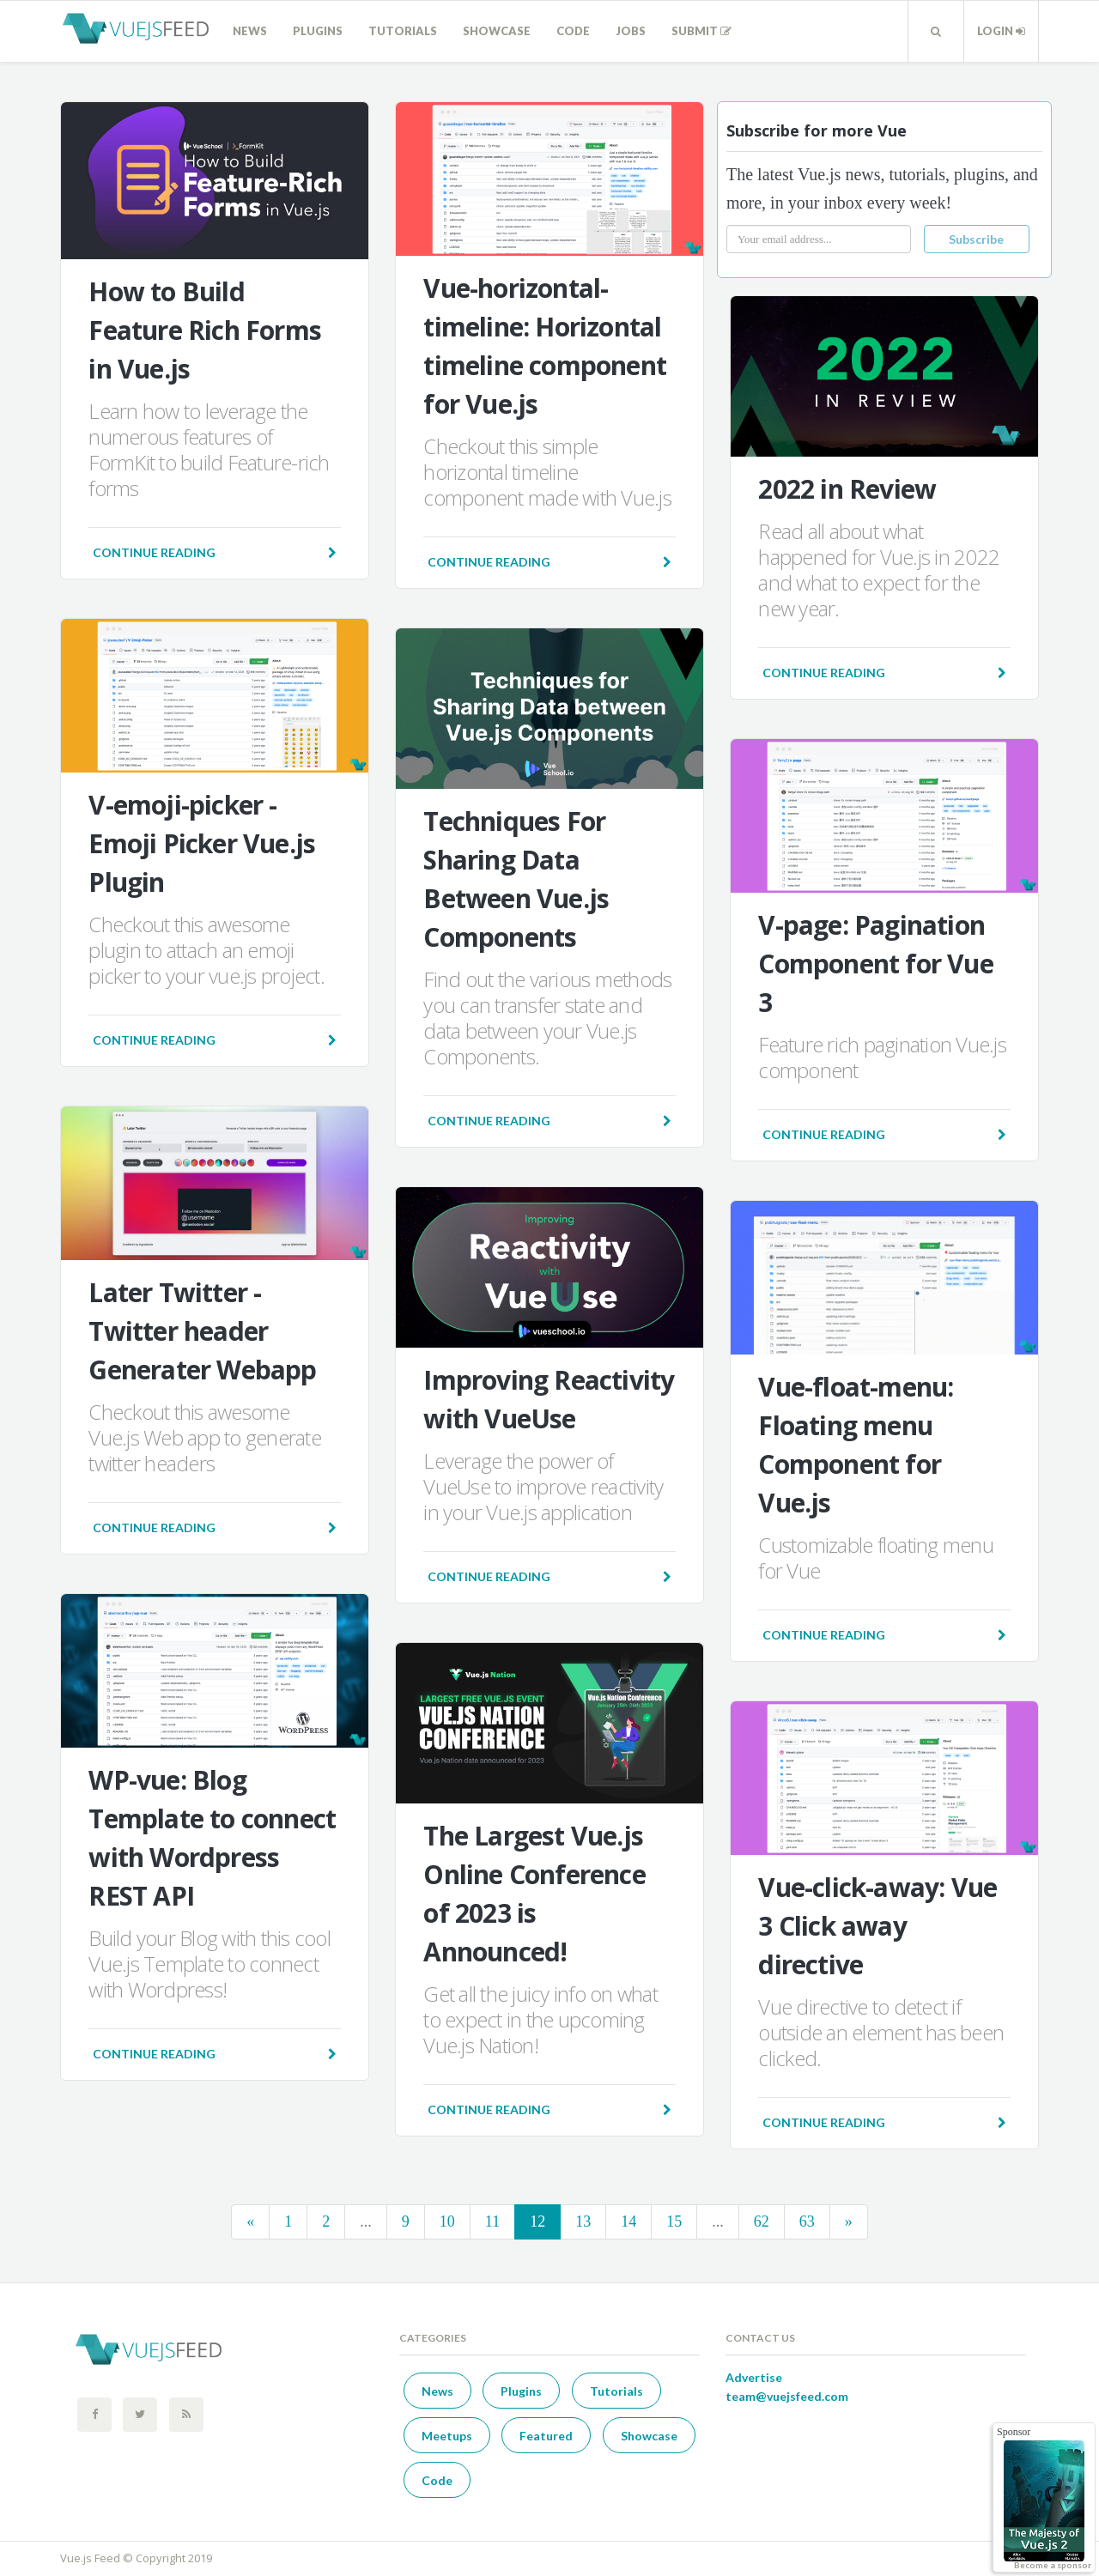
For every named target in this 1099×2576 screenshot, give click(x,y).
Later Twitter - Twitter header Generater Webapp (202, 1331)
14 (628, 2221)
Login (1001, 31)
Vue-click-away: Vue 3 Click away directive (877, 1926)
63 (807, 2221)
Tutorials (402, 31)
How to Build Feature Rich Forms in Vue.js (204, 330)
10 (447, 2221)
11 (492, 2221)
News (250, 31)
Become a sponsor (1052, 2565)
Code (573, 31)
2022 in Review (847, 488)
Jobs (631, 31)
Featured (546, 2435)
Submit (701, 31)
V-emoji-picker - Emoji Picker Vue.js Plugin (201, 843)
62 (761, 2221)
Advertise (754, 2377)
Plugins (318, 31)
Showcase (497, 31)
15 (674, 2221)
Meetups (447, 2435)
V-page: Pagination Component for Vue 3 (875, 963)
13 (583, 2221)
